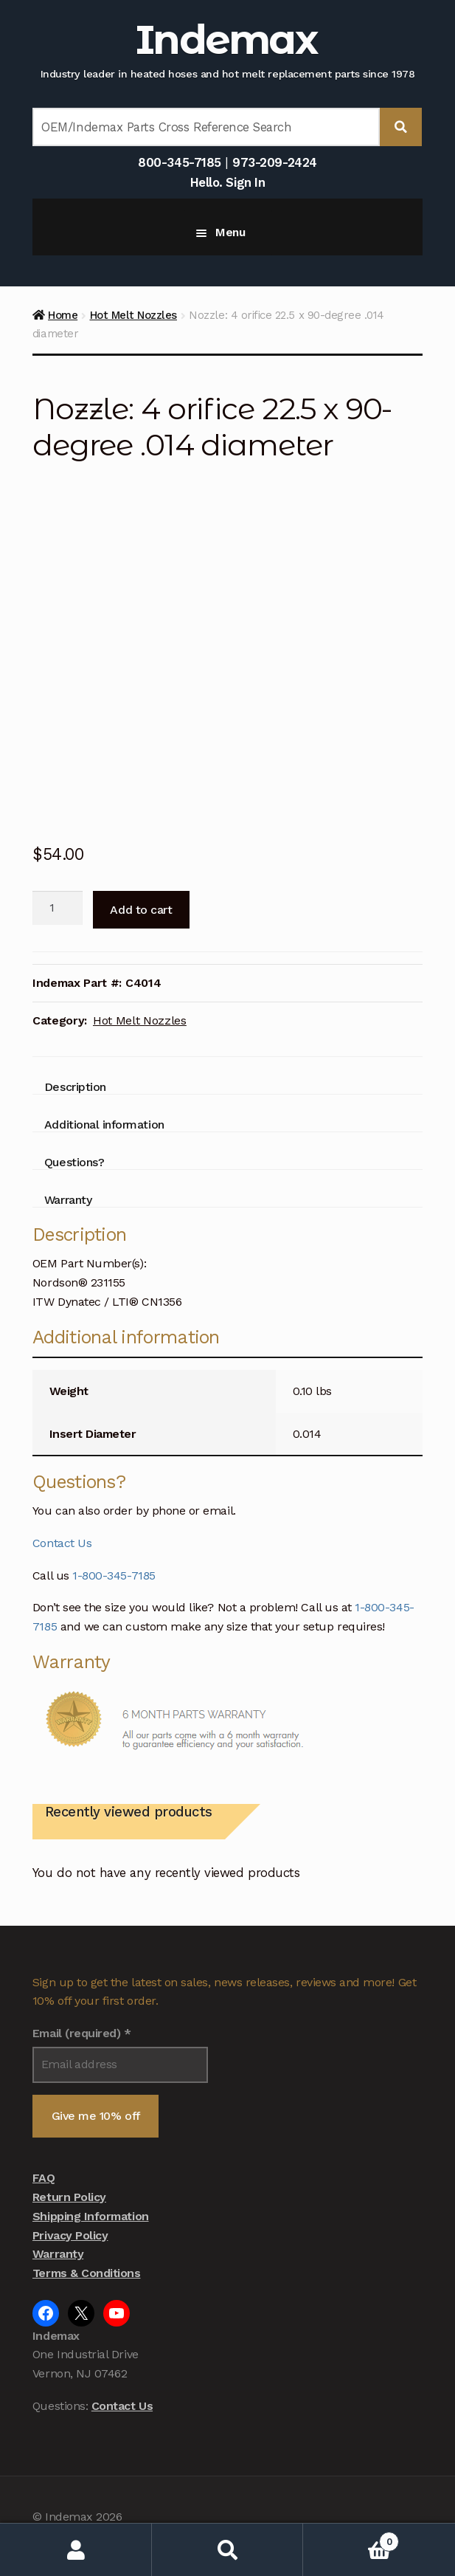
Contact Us (61, 1543)
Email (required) (81, 2033)
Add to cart (141, 910)
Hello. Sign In (227, 182)
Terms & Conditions (86, 2273)
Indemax (226, 39)
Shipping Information (90, 2216)
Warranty (57, 2254)
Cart (351, 2539)
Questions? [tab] (74, 1162)
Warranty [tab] (67, 1200)
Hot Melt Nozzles (133, 315)
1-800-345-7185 (113, 1575)
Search (228, 2550)
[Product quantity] (57, 908)
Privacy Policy (70, 2235)
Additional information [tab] (104, 1124)
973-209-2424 (274, 162)
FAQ (43, 2178)
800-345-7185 (179, 162)
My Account (76, 2550)
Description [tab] (75, 1087)
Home (62, 315)
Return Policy (69, 2197)
